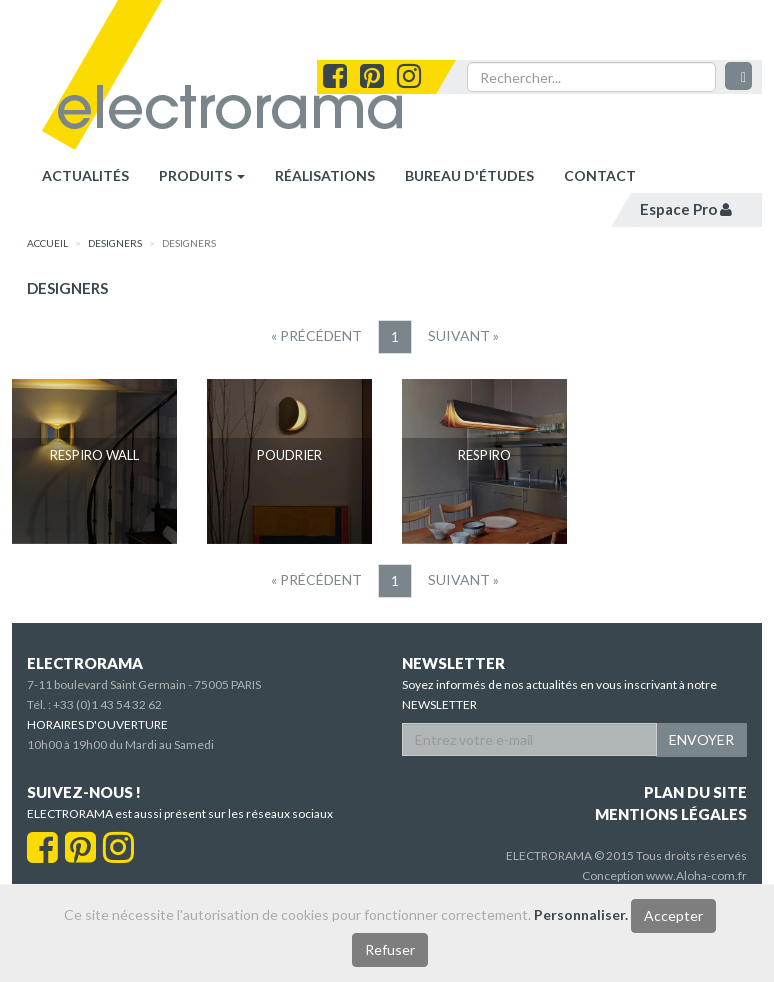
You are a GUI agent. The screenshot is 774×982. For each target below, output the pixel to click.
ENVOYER (701, 739)
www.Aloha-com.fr (696, 875)
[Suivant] (463, 336)
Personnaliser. (581, 914)
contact (600, 175)
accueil (47, 243)
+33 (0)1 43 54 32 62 (107, 704)
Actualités (85, 175)
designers (115, 243)
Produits (202, 175)
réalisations (325, 175)
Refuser (390, 949)
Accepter (673, 915)
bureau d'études (469, 175)
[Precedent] (316, 336)
